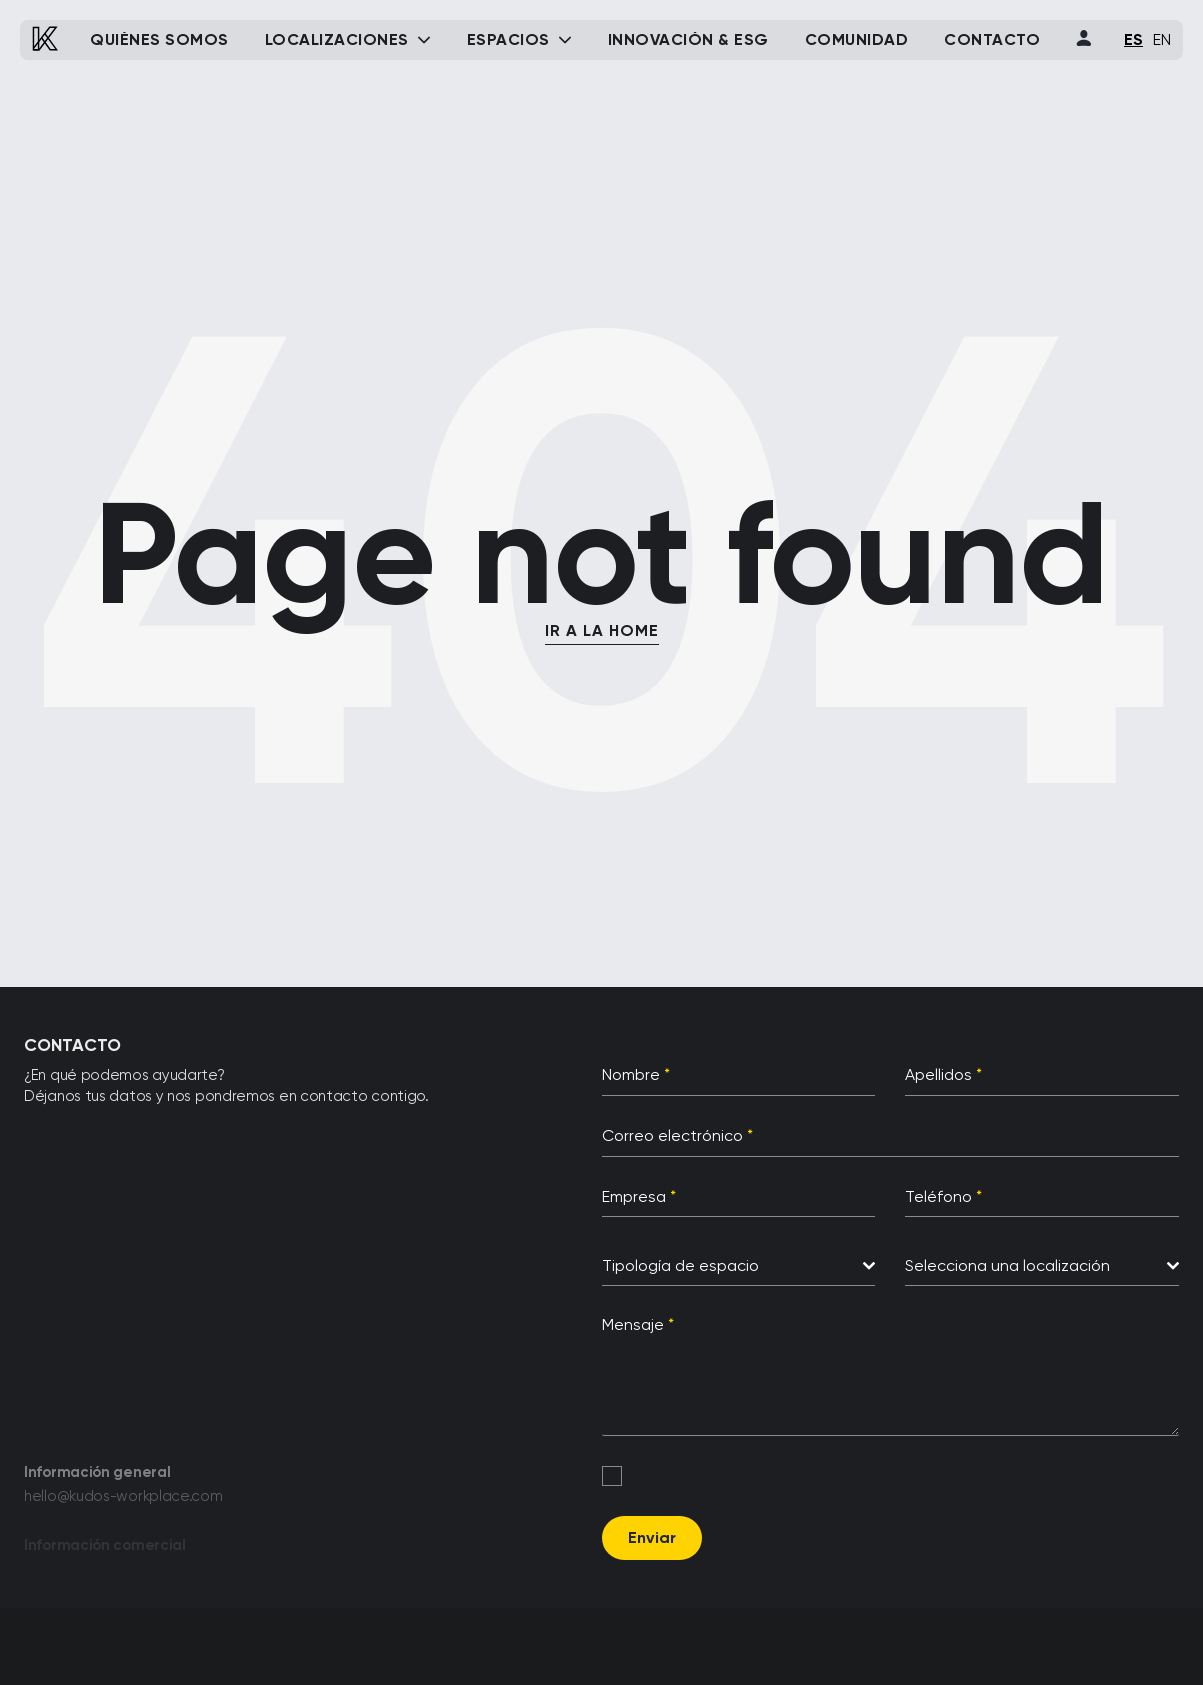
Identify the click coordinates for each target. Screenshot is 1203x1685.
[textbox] (733, 1266)
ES (1133, 39)
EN (1162, 39)
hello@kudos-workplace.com (123, 1501)
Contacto (992, 40)
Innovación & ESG (688, 40)
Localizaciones (337, 40)
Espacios (508, 40)
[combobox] (739, 1266)
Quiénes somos (159, 40)
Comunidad (857, 40)
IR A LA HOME (602, 630)
